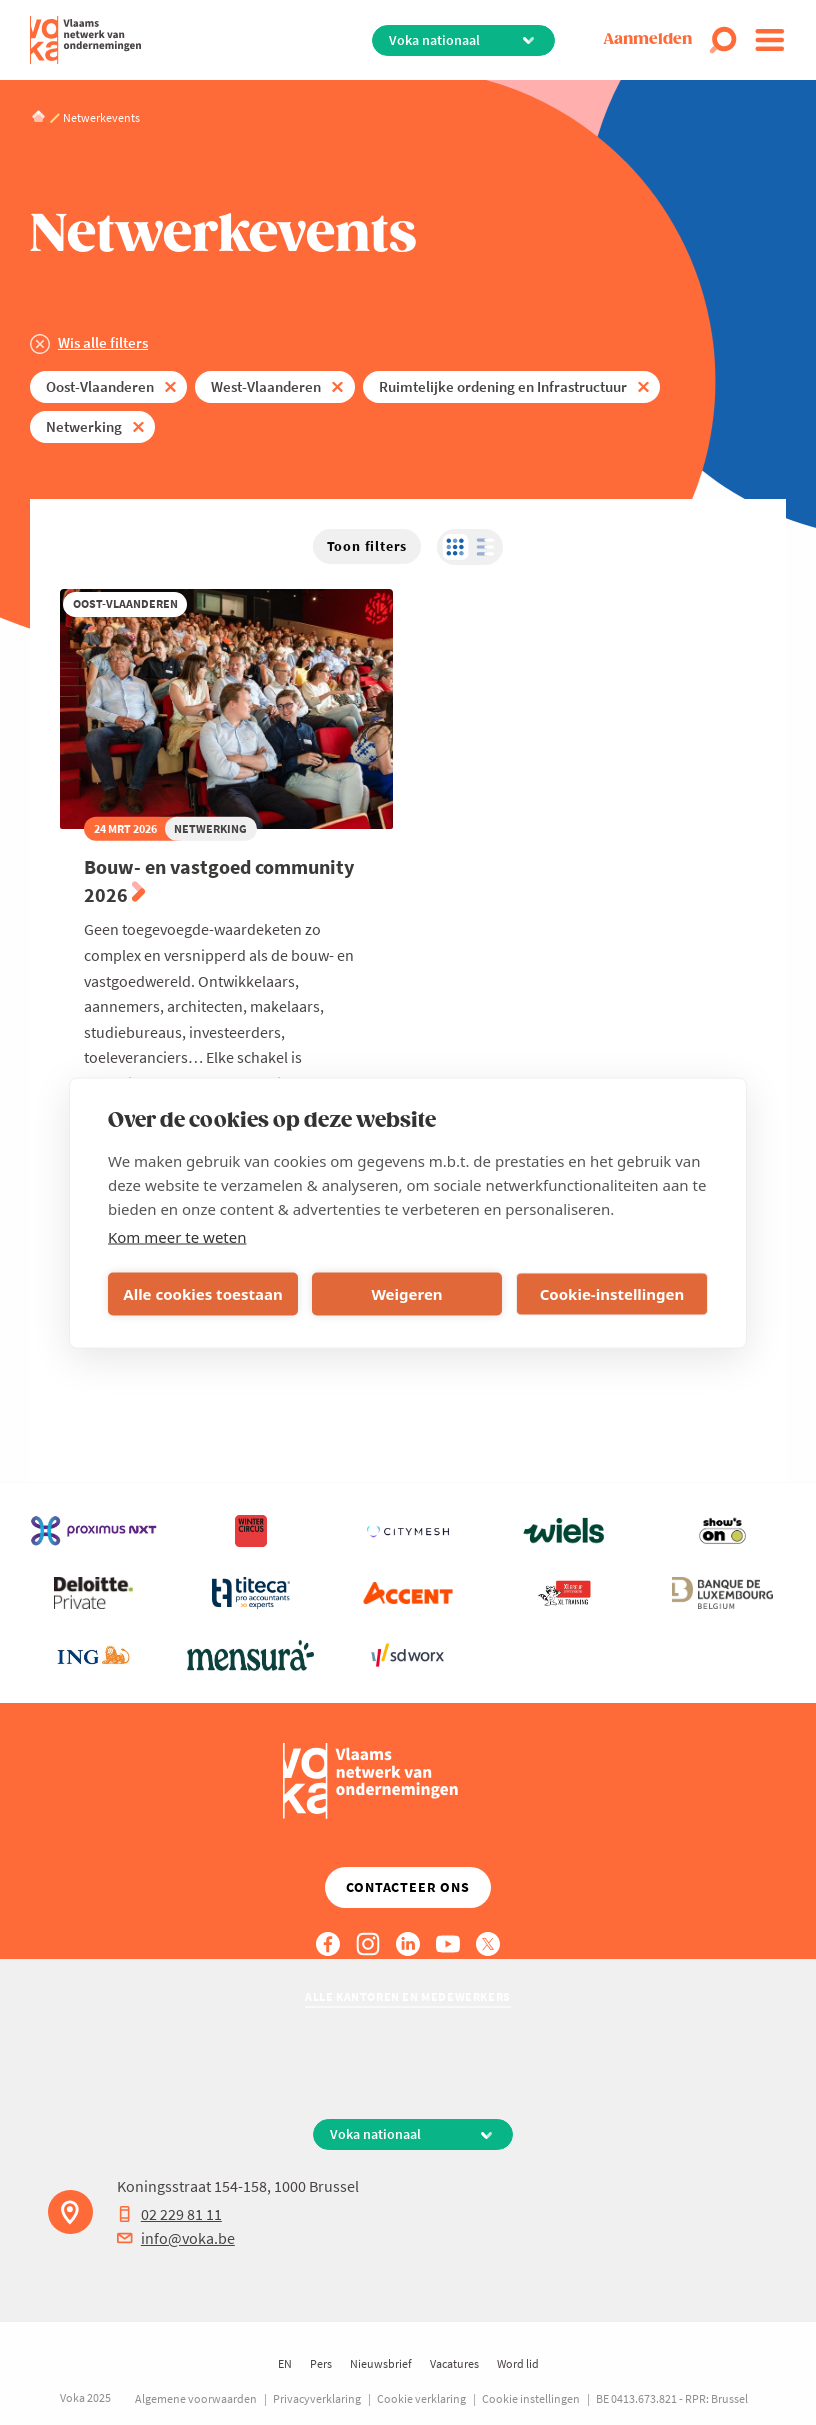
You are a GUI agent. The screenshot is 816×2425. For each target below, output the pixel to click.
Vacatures (454, 2363)
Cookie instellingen (531, 2398)
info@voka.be (176, 2238)
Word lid (518, 2363)
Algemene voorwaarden (196, 2398)
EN (285, 2363)
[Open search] (723, 40)
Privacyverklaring (317, 2398)
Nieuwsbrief (381, 2363)
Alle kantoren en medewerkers (408, 1996)
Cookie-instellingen (612, 1294)
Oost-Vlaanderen (100, 386)
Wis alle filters (103, 342)
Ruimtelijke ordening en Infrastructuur (503, 386)
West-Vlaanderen (266, 386)
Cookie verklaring (421, 2398)
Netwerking (84, 426)
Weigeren (406, 1294)
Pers (321, 2363)
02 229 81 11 (169, 2214)
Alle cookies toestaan (202, 1294)
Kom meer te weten (177, 1236)
